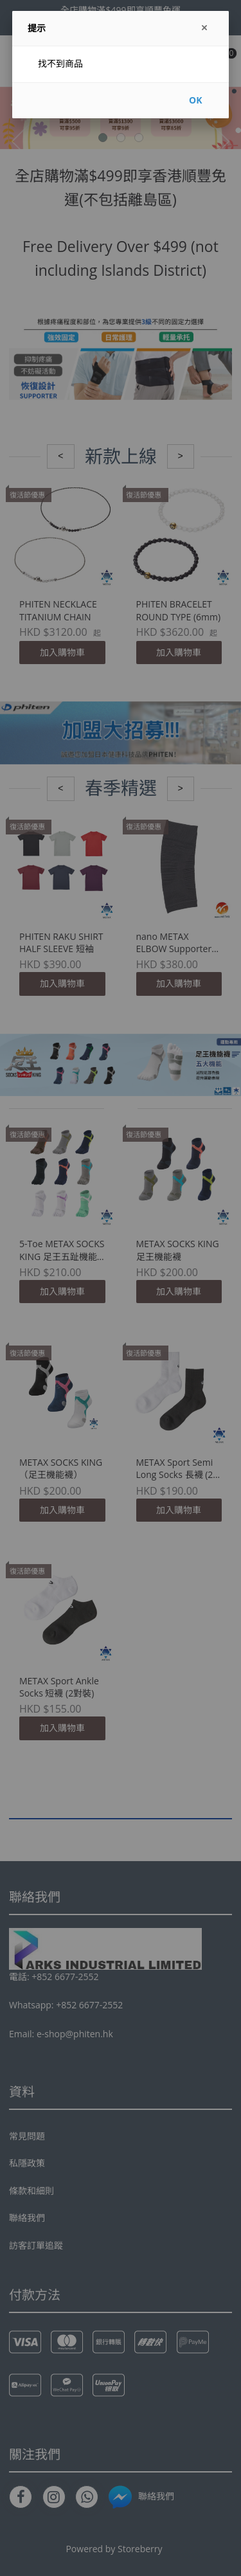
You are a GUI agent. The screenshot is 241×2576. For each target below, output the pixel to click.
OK (195, 100)
